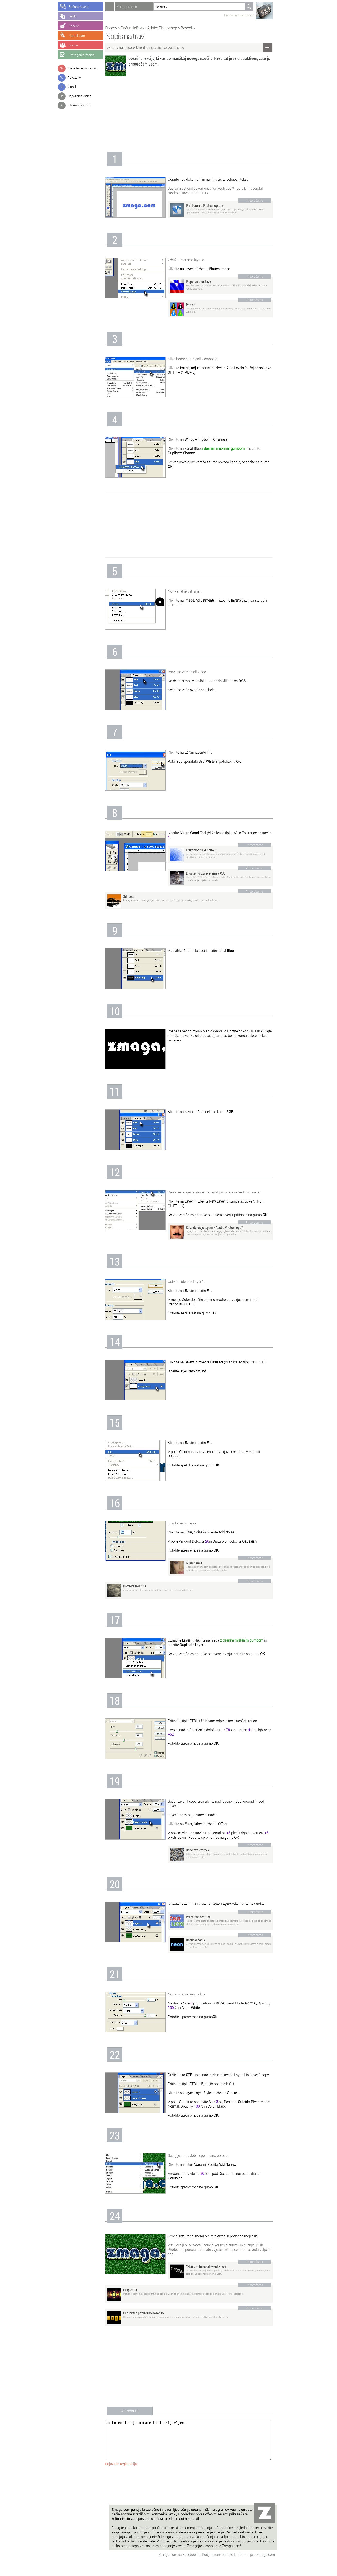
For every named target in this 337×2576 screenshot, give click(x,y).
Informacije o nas (79, 105)
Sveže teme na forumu (82, 68)
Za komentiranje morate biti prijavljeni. (192, 2445)
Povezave (74, 77)
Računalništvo (136, 27)
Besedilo (192, 27)
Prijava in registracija (243, 15)
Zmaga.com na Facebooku (179, 2563)
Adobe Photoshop (166, 27)
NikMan (125, 48)
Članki (72, 87)
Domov (115, 27)
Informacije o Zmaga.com (255, 2563)
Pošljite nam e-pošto (218, 2563)
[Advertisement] (193, 115)
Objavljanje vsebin (79, 96)
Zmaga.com (131, 6)
